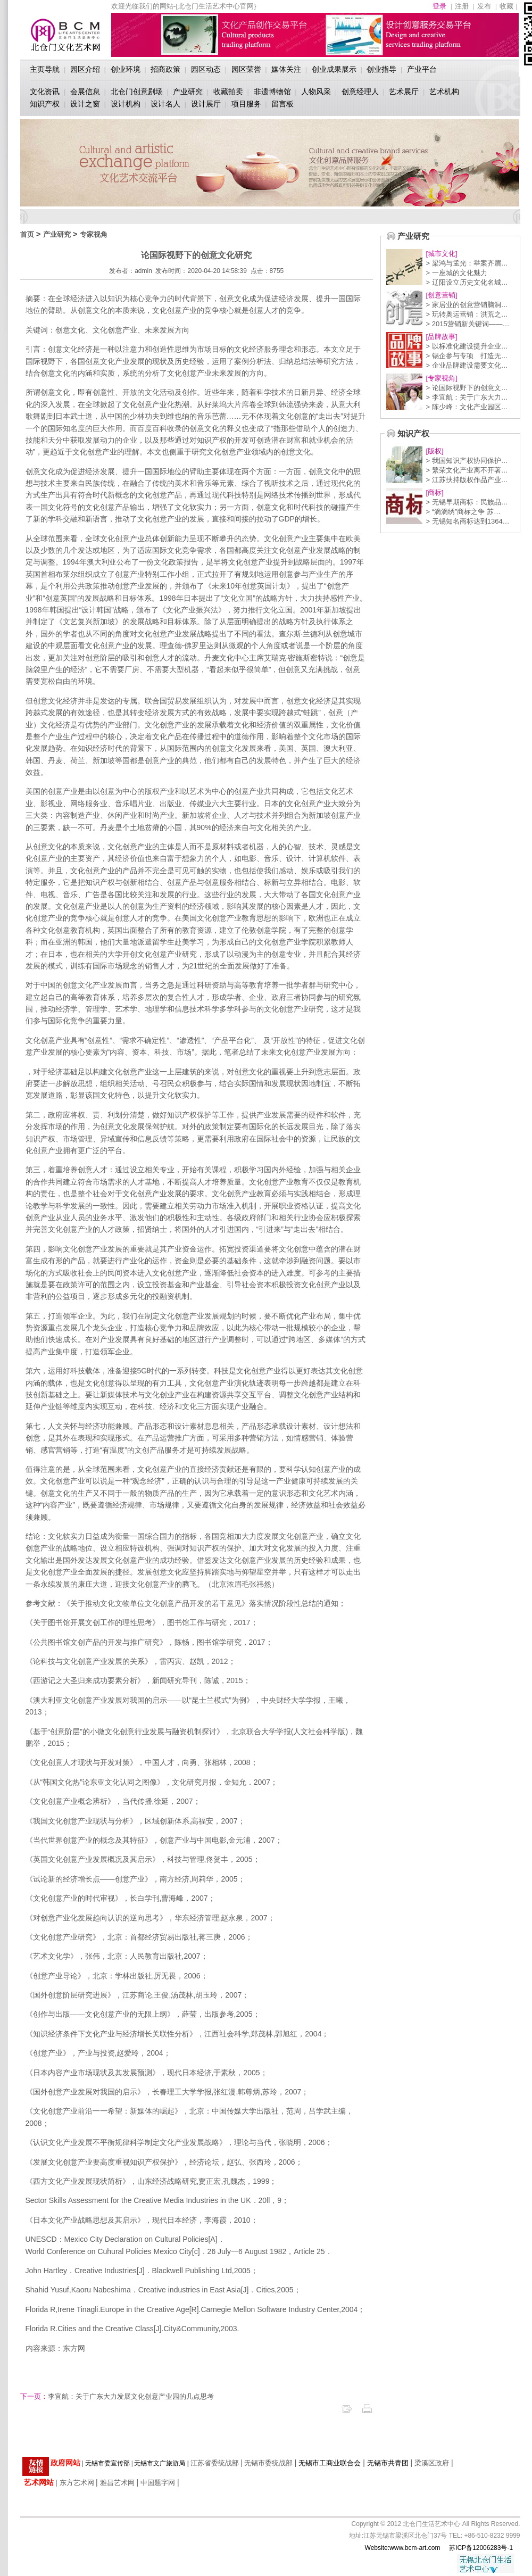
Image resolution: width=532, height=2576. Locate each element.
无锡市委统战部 (268, 2463)
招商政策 (165, 69)
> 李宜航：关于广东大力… (467, 397)
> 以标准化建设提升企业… (467, 346)
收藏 (506, 6)
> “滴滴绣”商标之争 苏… (463, 512)
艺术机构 (444, 91)
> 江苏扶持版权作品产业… (467, 480)
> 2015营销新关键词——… (468, 324)
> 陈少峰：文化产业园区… (467, 407)
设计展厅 (206, 104)
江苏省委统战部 (214, 2463)
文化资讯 (45, 91)
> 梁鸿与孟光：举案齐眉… (467, 263)
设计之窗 (85, 104)
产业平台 (422, 69)
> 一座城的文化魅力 (456, 273)
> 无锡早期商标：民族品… (467, 502)
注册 (462, 6)
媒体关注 (286, 69)
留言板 (282, 104)
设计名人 (165, 104)
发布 (484, 6)
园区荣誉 (246, 69)
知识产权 (45, 104)
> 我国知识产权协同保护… (467, 461)
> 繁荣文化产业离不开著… (467, 470)
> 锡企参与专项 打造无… (467, 356)
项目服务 (246, 104)
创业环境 (125, 69)
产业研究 (188, 91)
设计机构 (125, 104)
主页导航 (45, 69)
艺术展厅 (404, 91)
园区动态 (206, 69)
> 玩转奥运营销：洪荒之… (467, 314)
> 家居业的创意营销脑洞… (467, 305)
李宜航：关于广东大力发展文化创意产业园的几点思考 (117, 2396)
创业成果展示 (334, 69)
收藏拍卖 (228, 91)
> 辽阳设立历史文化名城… (467, 282)
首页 (27, 234)
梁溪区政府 (431, 2463)
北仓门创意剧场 (137, 91)
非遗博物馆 (272, 91)
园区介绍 (85, 69)
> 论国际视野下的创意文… (467, 388)
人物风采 (316, 91)
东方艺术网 (77, 2483)
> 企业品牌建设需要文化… (467, 365)
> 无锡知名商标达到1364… (468, 521)
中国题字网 (157, 2483)
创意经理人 (360, 91)
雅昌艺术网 (117, 2483)
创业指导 (381, 69)
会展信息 (85, 91)
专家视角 (93, 234)
